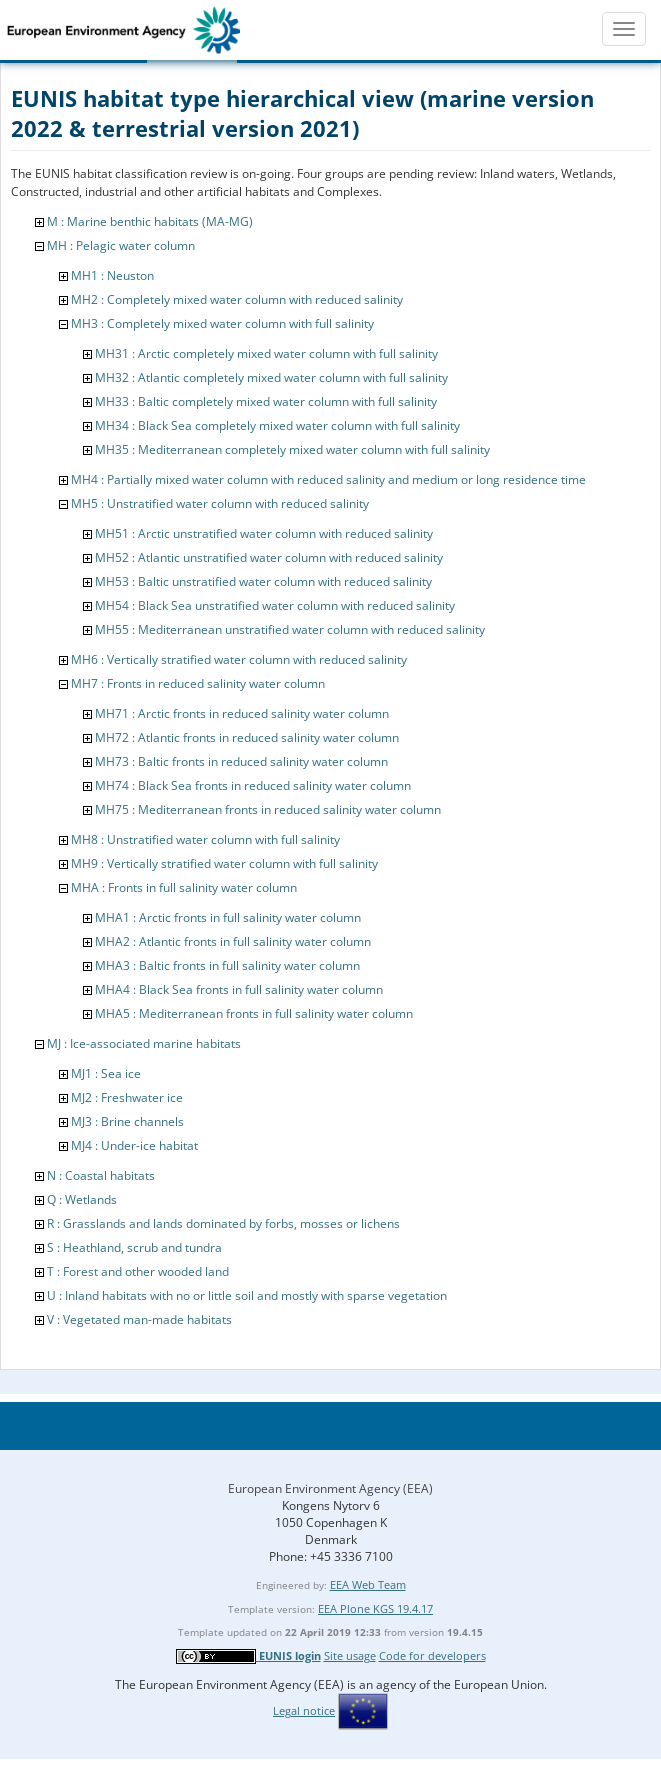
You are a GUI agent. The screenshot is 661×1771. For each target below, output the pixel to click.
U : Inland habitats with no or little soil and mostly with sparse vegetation (247, 1295)
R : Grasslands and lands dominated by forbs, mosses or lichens (223, 1223)
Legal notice (304, 1710)
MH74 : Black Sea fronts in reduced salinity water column (253, 785)
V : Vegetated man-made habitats (139, 1319)
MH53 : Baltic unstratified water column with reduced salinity (263, 581)
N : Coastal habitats (101, 1175)
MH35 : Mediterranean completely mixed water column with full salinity (292, 449)
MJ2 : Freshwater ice (127, 1097)
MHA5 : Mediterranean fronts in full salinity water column (254, 1013)
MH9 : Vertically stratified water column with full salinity (224, 863)
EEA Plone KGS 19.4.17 (375, 1608)
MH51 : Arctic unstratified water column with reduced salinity (264, 533)
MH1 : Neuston (112, 275)
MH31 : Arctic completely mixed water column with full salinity (266, 353)
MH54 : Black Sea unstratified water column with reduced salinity (275, 605)
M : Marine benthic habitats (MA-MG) (150, 221)
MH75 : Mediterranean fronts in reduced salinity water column (268, 809)
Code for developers (432, 1655)
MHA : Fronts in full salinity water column (184, 887)
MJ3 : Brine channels (127, 1121)
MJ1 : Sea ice (106, 1073)
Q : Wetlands (82, 1199)
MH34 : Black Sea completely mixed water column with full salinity (277, 425)
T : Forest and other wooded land (138, 1271)
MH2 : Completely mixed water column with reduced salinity (237, 299)
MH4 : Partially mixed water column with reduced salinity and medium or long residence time (328, 479)
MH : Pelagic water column (121, 245)
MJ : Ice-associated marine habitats (144, 1043)
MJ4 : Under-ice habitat (134, 1145)
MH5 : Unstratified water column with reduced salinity (220, 503)
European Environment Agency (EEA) (330, 1488)
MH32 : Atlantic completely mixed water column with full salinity (271, 377)
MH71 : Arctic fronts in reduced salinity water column (242, 713)
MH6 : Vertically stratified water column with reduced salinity (239, 659)
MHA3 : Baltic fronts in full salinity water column (227, 965)
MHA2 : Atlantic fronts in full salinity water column (233, 941)
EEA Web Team (368, 1584)
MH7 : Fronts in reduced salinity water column (198, 683)
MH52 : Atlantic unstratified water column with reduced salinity (269, 557)
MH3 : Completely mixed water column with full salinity (222, 323)
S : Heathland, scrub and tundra (134, 1247)
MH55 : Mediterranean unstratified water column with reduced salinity (290, 629)
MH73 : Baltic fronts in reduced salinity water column (241, 761)
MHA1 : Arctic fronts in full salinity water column (228, 917)
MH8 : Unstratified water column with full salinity (205, 839)
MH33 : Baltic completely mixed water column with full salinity (266, 401)
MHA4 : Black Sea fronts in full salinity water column (239, 989)
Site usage (350, 1655)
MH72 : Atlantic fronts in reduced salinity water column (247, 737)
